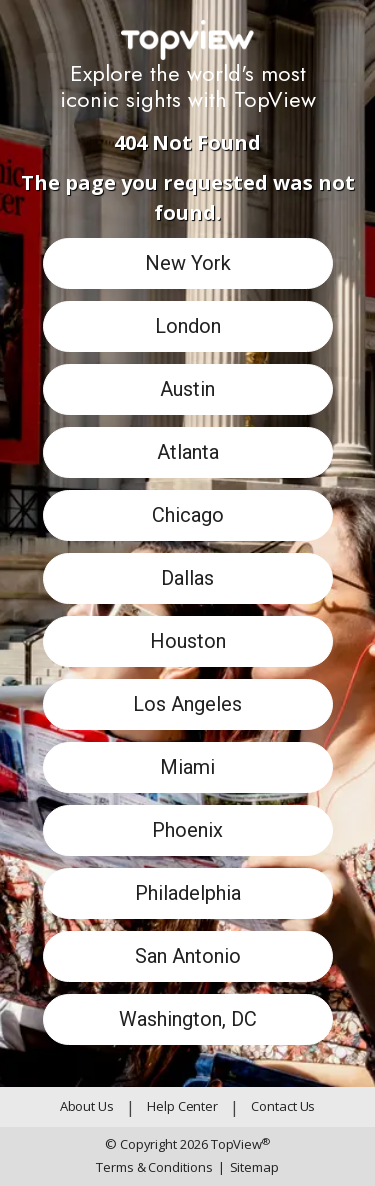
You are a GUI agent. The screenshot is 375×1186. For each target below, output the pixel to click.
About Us (87, 1106)
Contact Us (283, 1106)
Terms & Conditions (154, 1167)
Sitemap (248, 1168)
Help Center (182, 1106)
